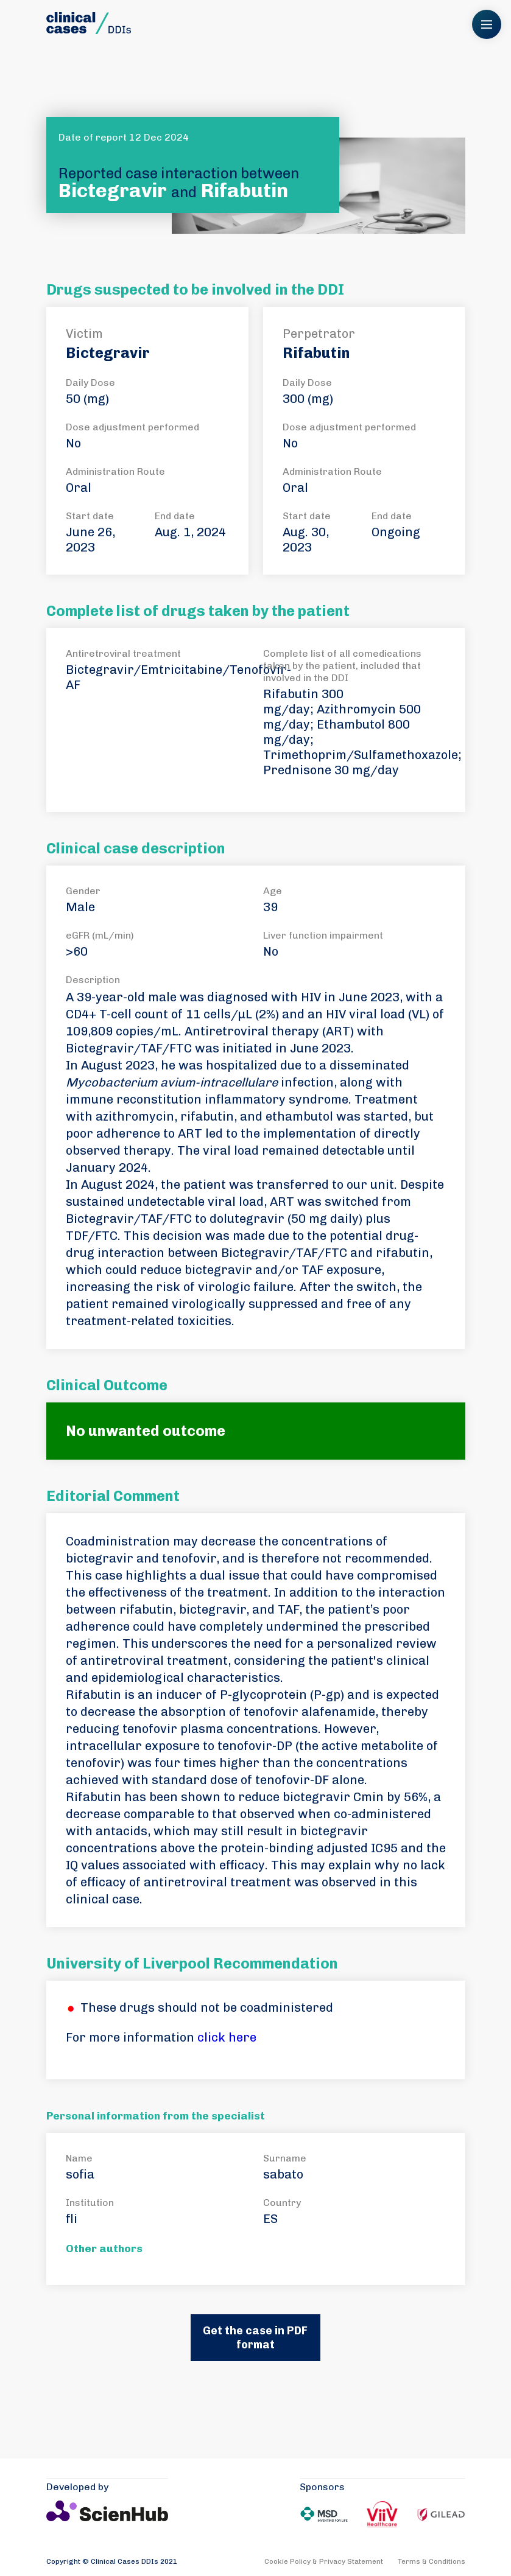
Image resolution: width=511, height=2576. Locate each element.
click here (226, 2037)
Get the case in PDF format (255, 2337)
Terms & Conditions (431, 2561)
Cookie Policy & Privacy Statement (323, 2561)
